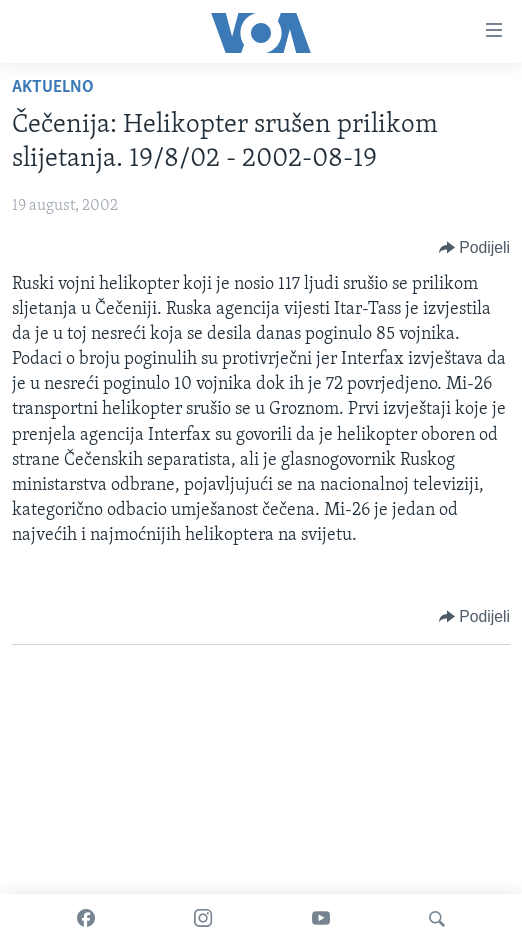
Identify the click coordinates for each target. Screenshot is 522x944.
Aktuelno (53, 87)
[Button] (474, 248)
